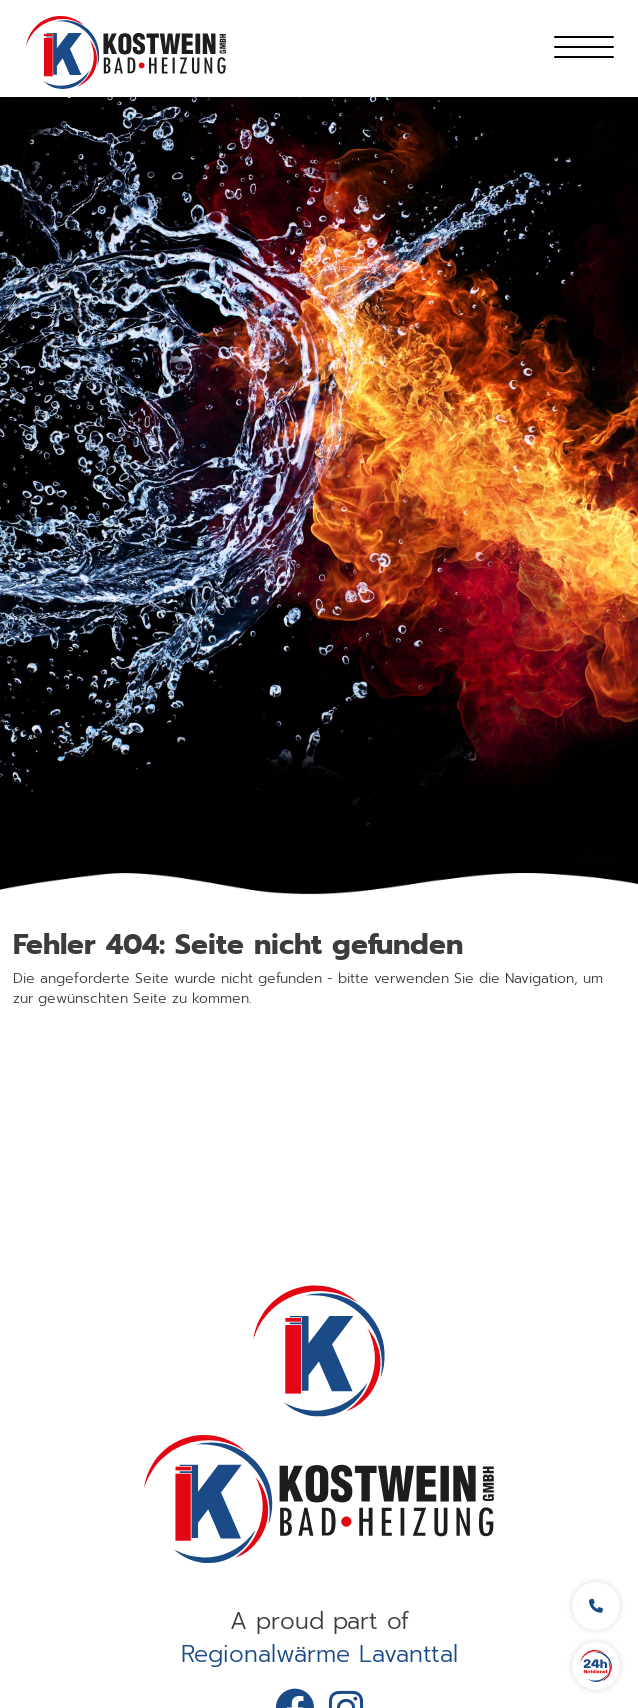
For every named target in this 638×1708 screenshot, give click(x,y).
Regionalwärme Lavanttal (319, 1654)
